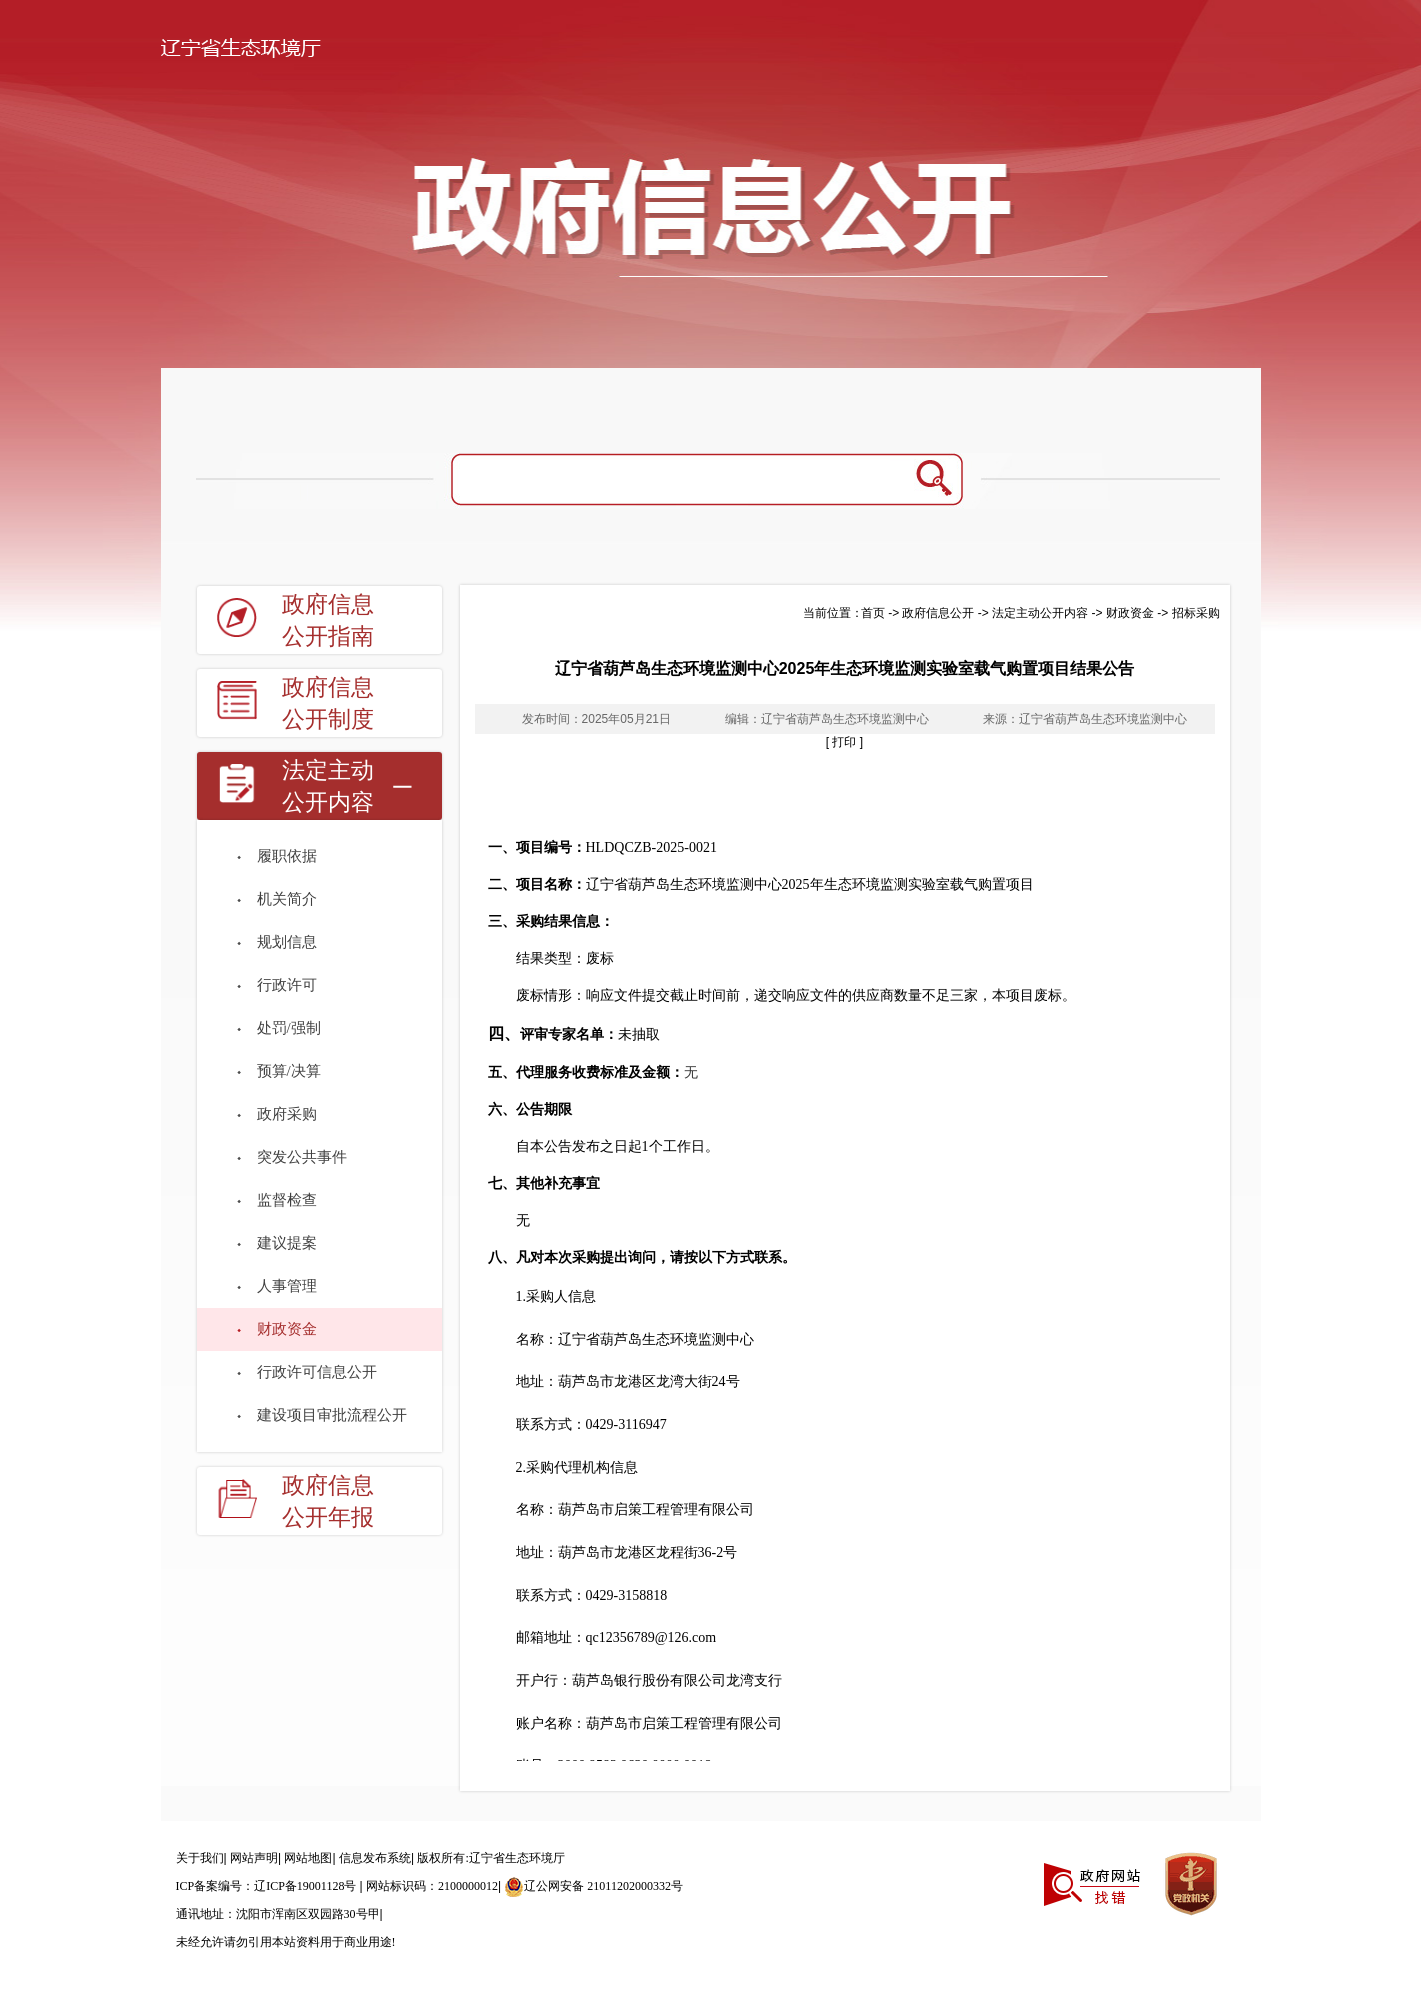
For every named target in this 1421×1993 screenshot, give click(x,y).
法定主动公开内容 (328, 786)
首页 (873, 613)
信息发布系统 (375, 1858)
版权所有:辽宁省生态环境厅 (490, 1858)
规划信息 (287, 942)
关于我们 (200, 1858)
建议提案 (287, 1243)
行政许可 (287, 985)
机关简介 (287, 899)
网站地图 (308, 1858)
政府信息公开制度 (328, 703)
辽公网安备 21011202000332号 (593, 1886)
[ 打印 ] (844, 742)
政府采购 (287, 1114)
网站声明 (254, 1858)
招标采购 (1196, 613)
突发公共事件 (302, 1157)
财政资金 (287, 1329)
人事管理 (287, 1286)
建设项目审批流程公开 (332, 1415)
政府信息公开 (938, 613)
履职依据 (287, 856)
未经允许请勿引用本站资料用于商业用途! (286, 1942)
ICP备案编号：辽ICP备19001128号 (268, 1886)
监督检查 (287, 1200)
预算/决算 (289, 1071)
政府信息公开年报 (328, 1501)
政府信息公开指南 (328, 620)
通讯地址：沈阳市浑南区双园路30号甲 (278, 1914)
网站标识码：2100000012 (432, 1886)
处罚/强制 (289, 1028)
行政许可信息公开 (317, 1372)
